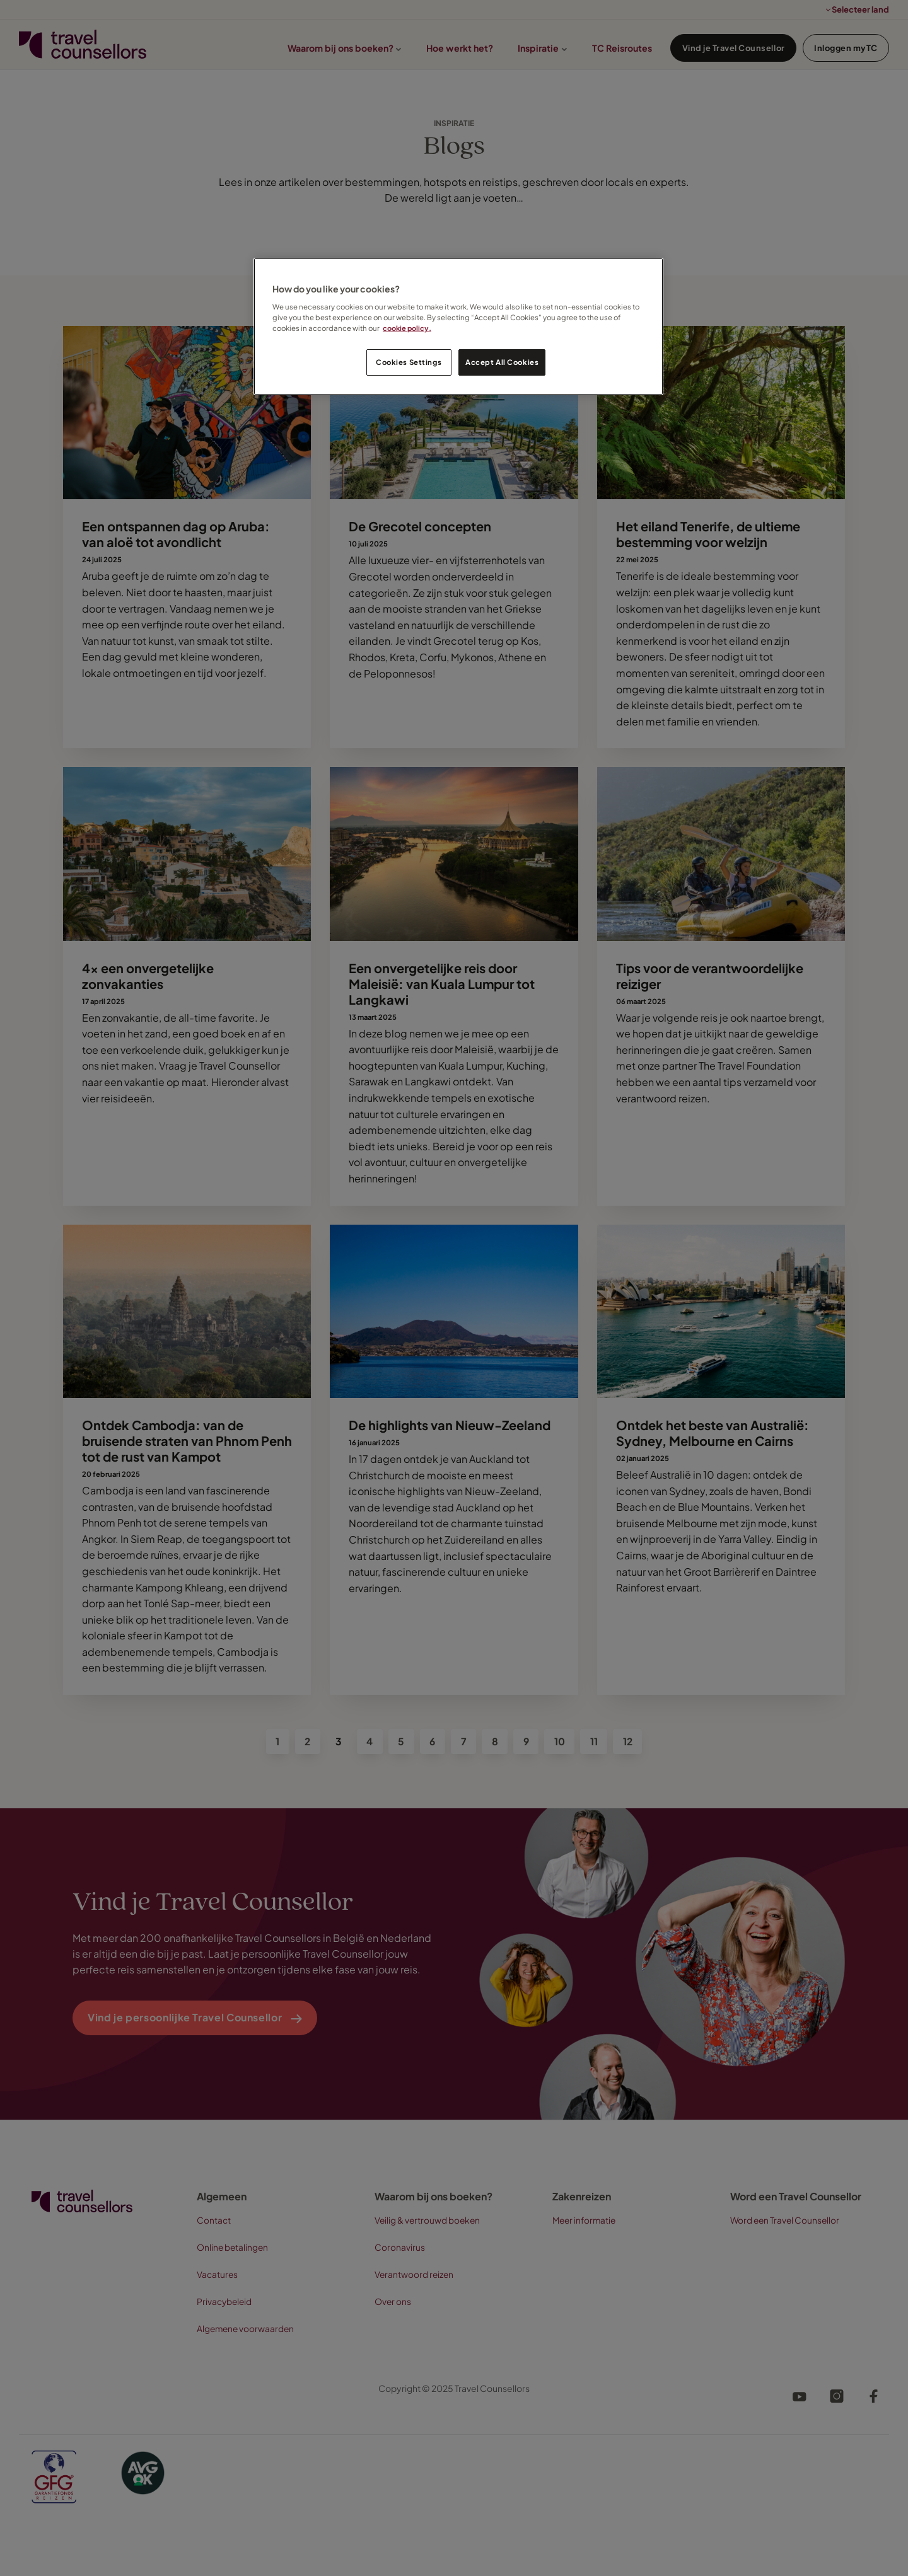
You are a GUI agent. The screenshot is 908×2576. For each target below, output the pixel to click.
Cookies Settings (408, 362)
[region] (458, 327)
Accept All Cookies (501, 362)
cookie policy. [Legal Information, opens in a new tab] (408, 328)
